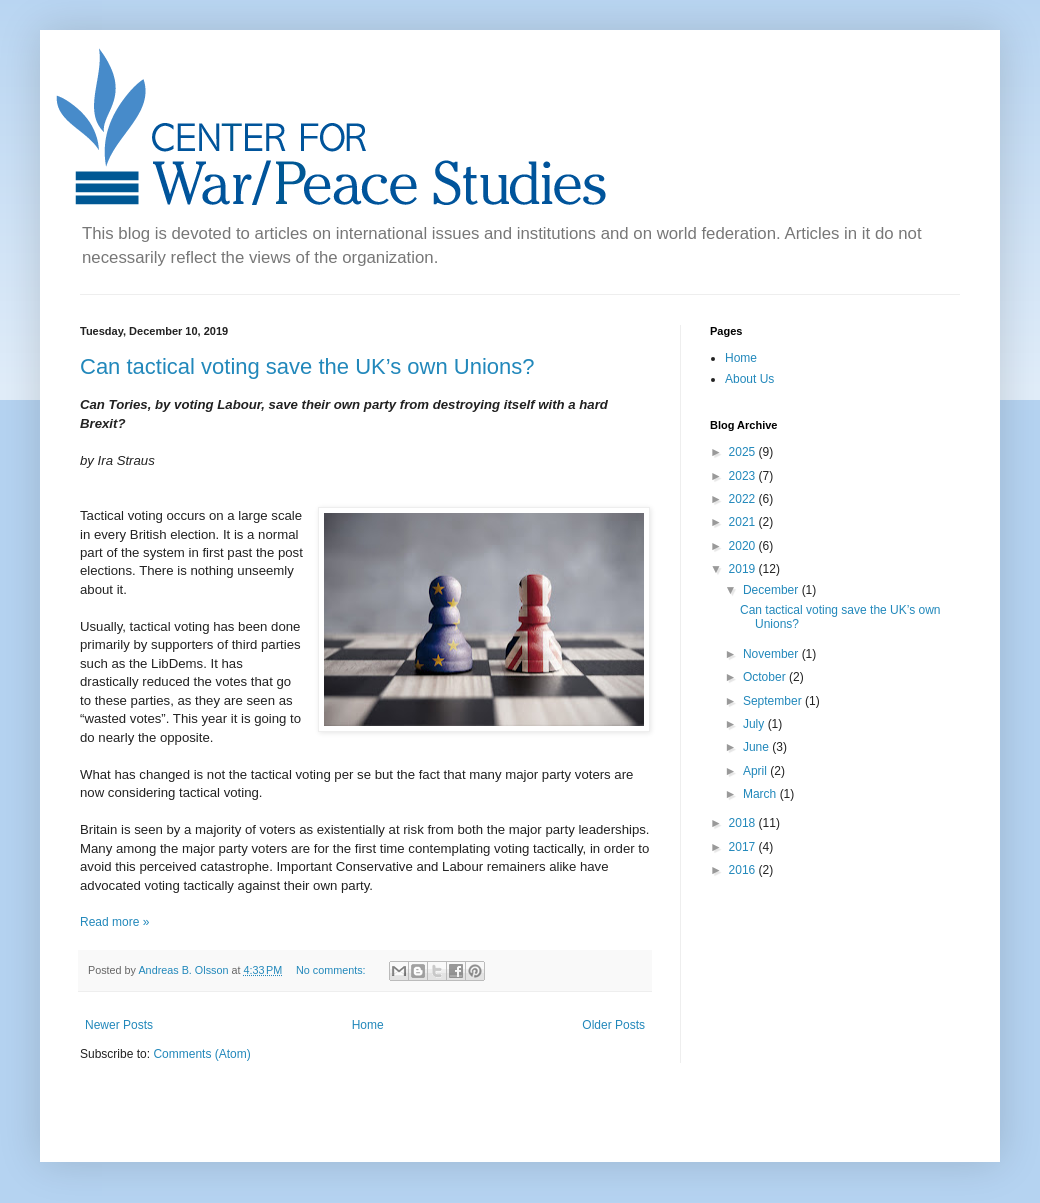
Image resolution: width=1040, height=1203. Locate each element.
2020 (744, 546)
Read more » (114, 922)
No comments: (332, 970)
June (757, 747)
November (772, 654)
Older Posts (613, 1025)
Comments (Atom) (201, 1054)
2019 (744, 569)
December (772, 590)
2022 (744, 499)
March (761, 794)
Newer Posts (119, 1025)
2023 (744, 476)
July (755, 724)
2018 (744, 823)
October (766, 677)
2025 (744, 452)
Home (368, 1025)
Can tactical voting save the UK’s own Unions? (307, 366)
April (756, 771)
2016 (744, 870)
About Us (749, 379)
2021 (744, 522)
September (774, 701)
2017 (744, 847)
